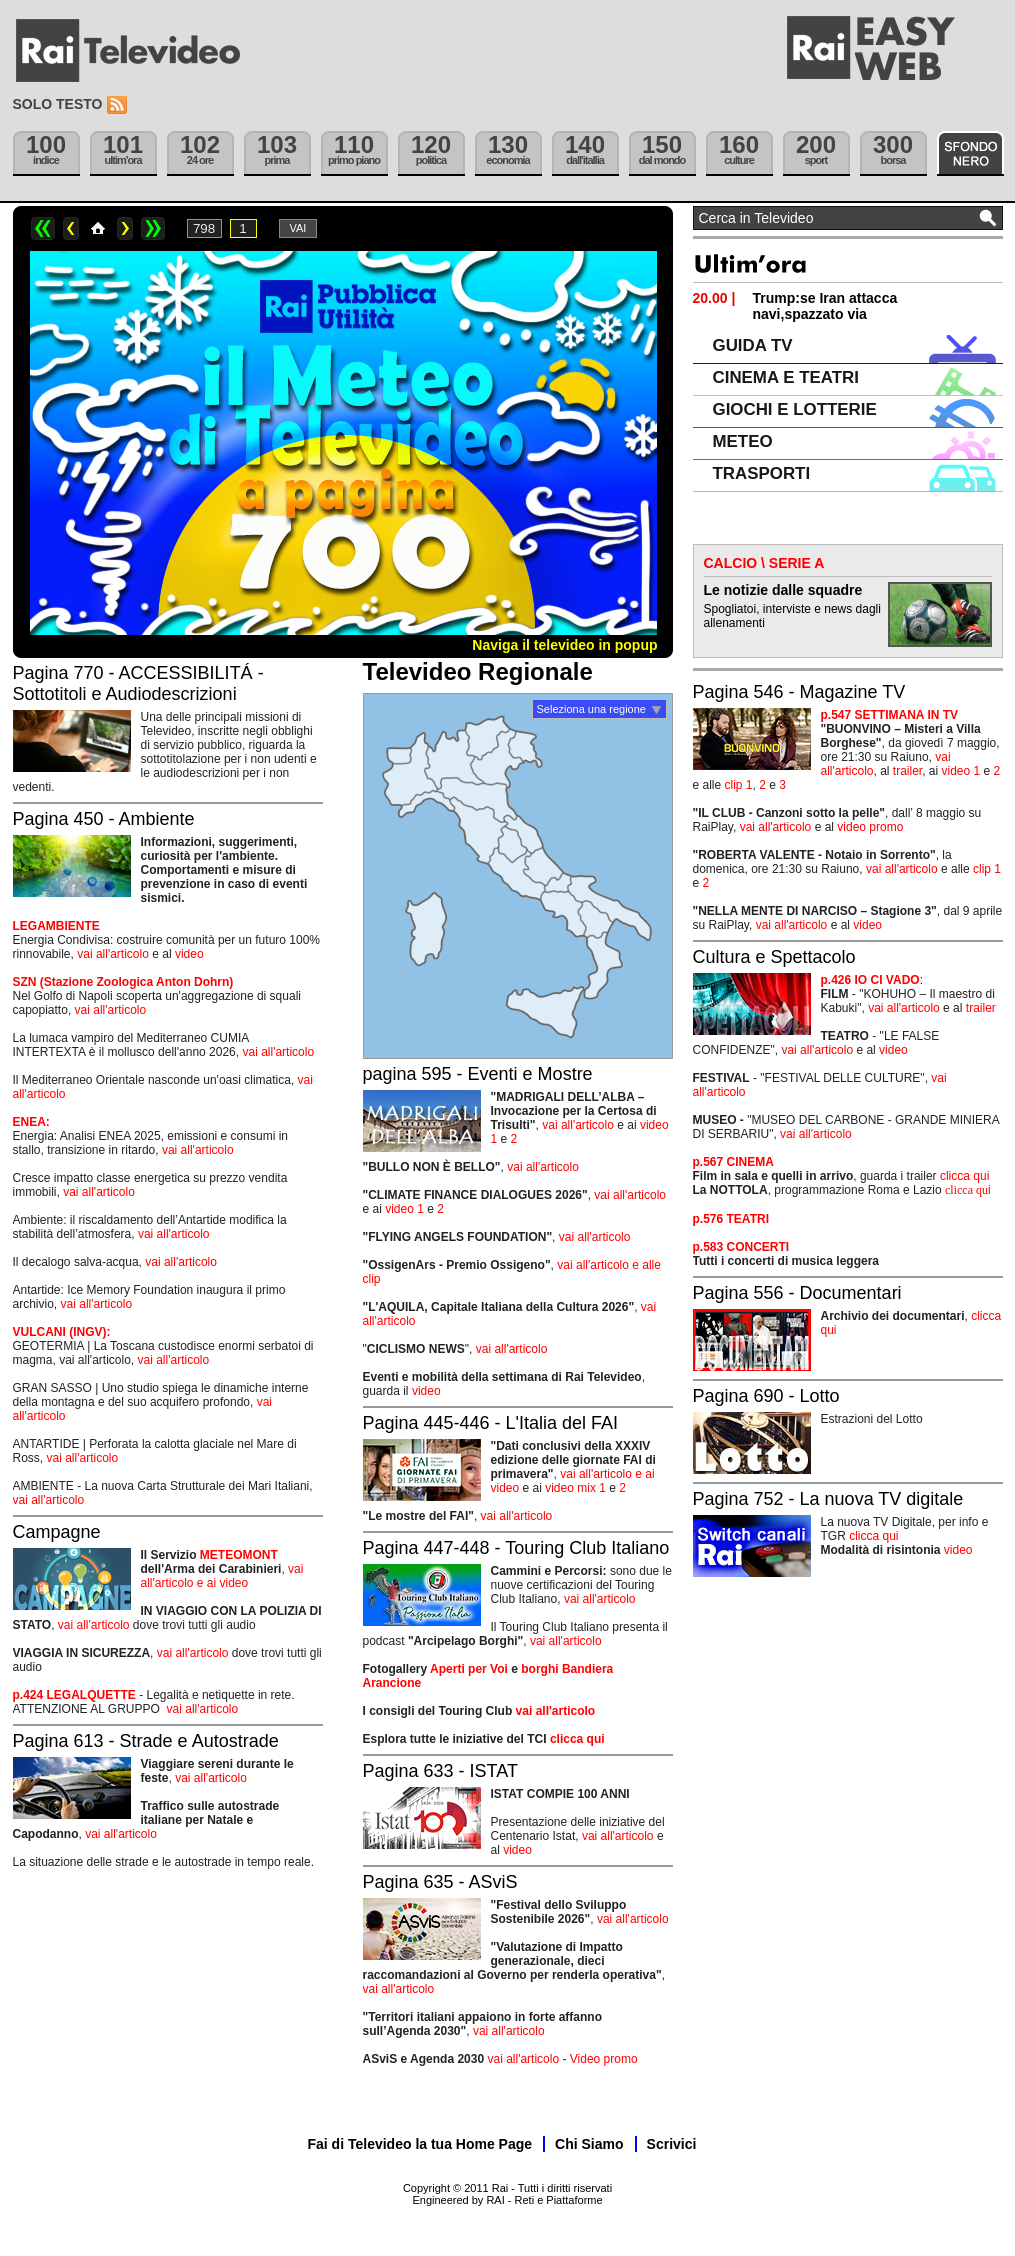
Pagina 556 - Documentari (797, 1293)
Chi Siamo (589, 2144)
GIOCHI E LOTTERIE (795, 409)
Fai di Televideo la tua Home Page (420, 2144)
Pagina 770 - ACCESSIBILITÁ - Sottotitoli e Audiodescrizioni (138, 683)
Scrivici (672, 2144)
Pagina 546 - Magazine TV (799, 692)
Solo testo (58, 104)
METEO (743, 441)
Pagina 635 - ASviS (440, 1882)
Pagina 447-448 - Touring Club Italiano (516, 1548)
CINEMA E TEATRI (786, 377)
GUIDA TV (753, 345)
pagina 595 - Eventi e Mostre (478, 1074)
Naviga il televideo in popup (564, 645)
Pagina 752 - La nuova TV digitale (828, 1499)
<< (43, 228)
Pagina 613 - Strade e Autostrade (146, 1741)
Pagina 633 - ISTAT (440, 1771)
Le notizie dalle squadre (783, 590)
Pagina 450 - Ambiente (104, 819)
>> (153, 228)
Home (98, 228)
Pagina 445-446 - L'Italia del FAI (491, 1423)
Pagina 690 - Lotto (766, 1396)
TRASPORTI (762, 473)
